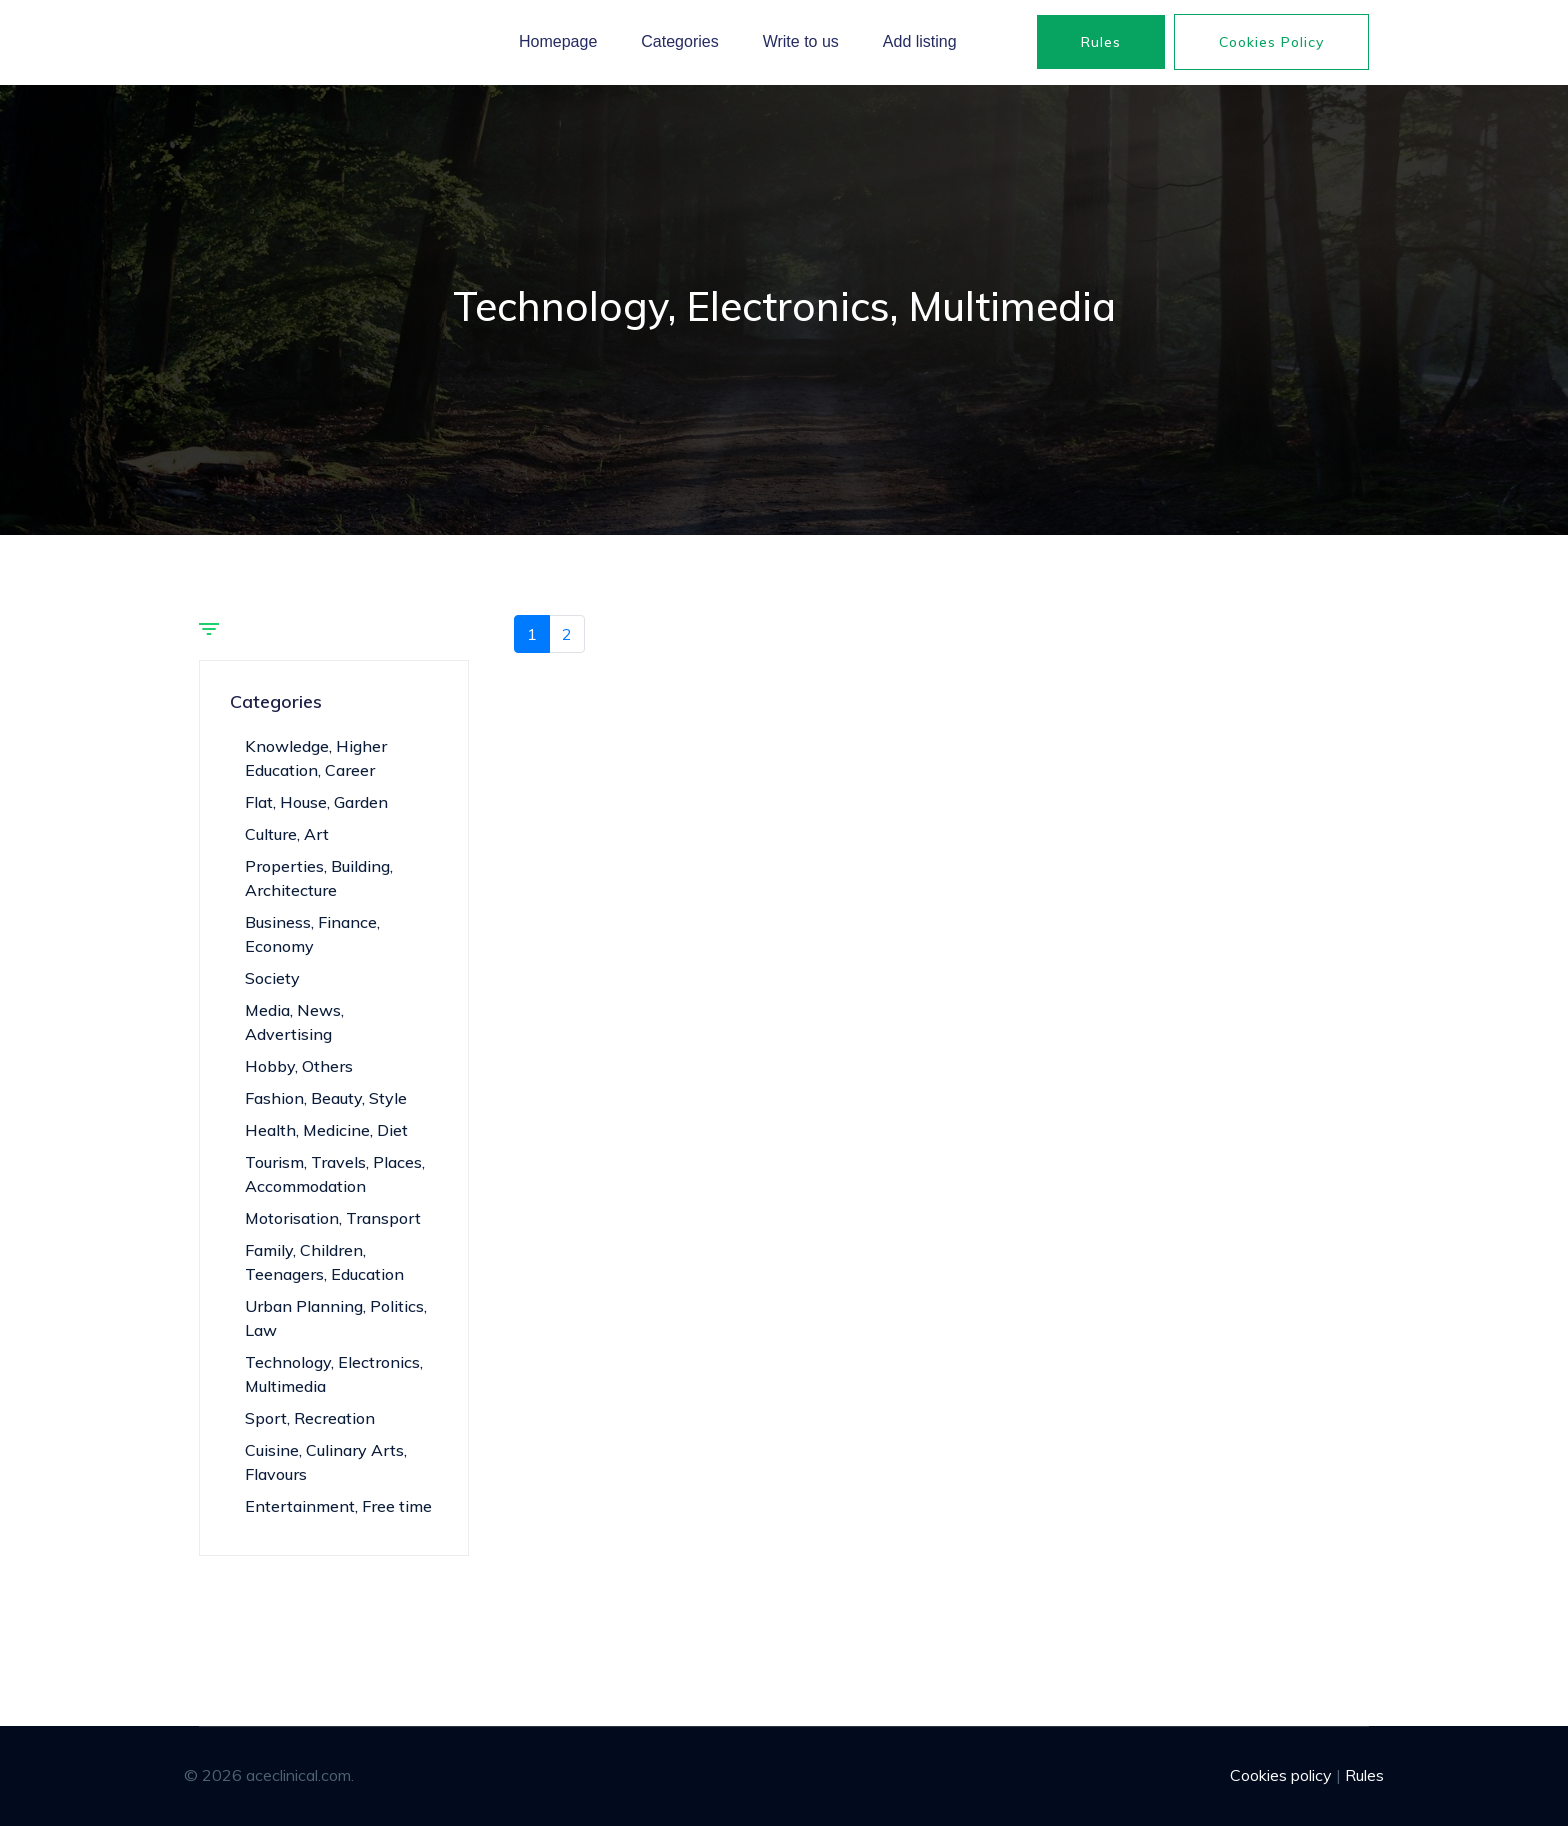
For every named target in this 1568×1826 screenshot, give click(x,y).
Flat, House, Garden (316, 802)
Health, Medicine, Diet (326, 1130)
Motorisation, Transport (333, 1218)
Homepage (558, 41)
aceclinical (235, 42)
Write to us (801, 41)
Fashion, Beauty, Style (326, 1098)
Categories (679, 41)
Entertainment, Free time (338, 1506)
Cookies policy (1271, 42)
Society (272, 978)
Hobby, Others (299, 1066)
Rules (1101, 42)
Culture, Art (287, 834)
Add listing (920, 41)
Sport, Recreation (310, 1418)
